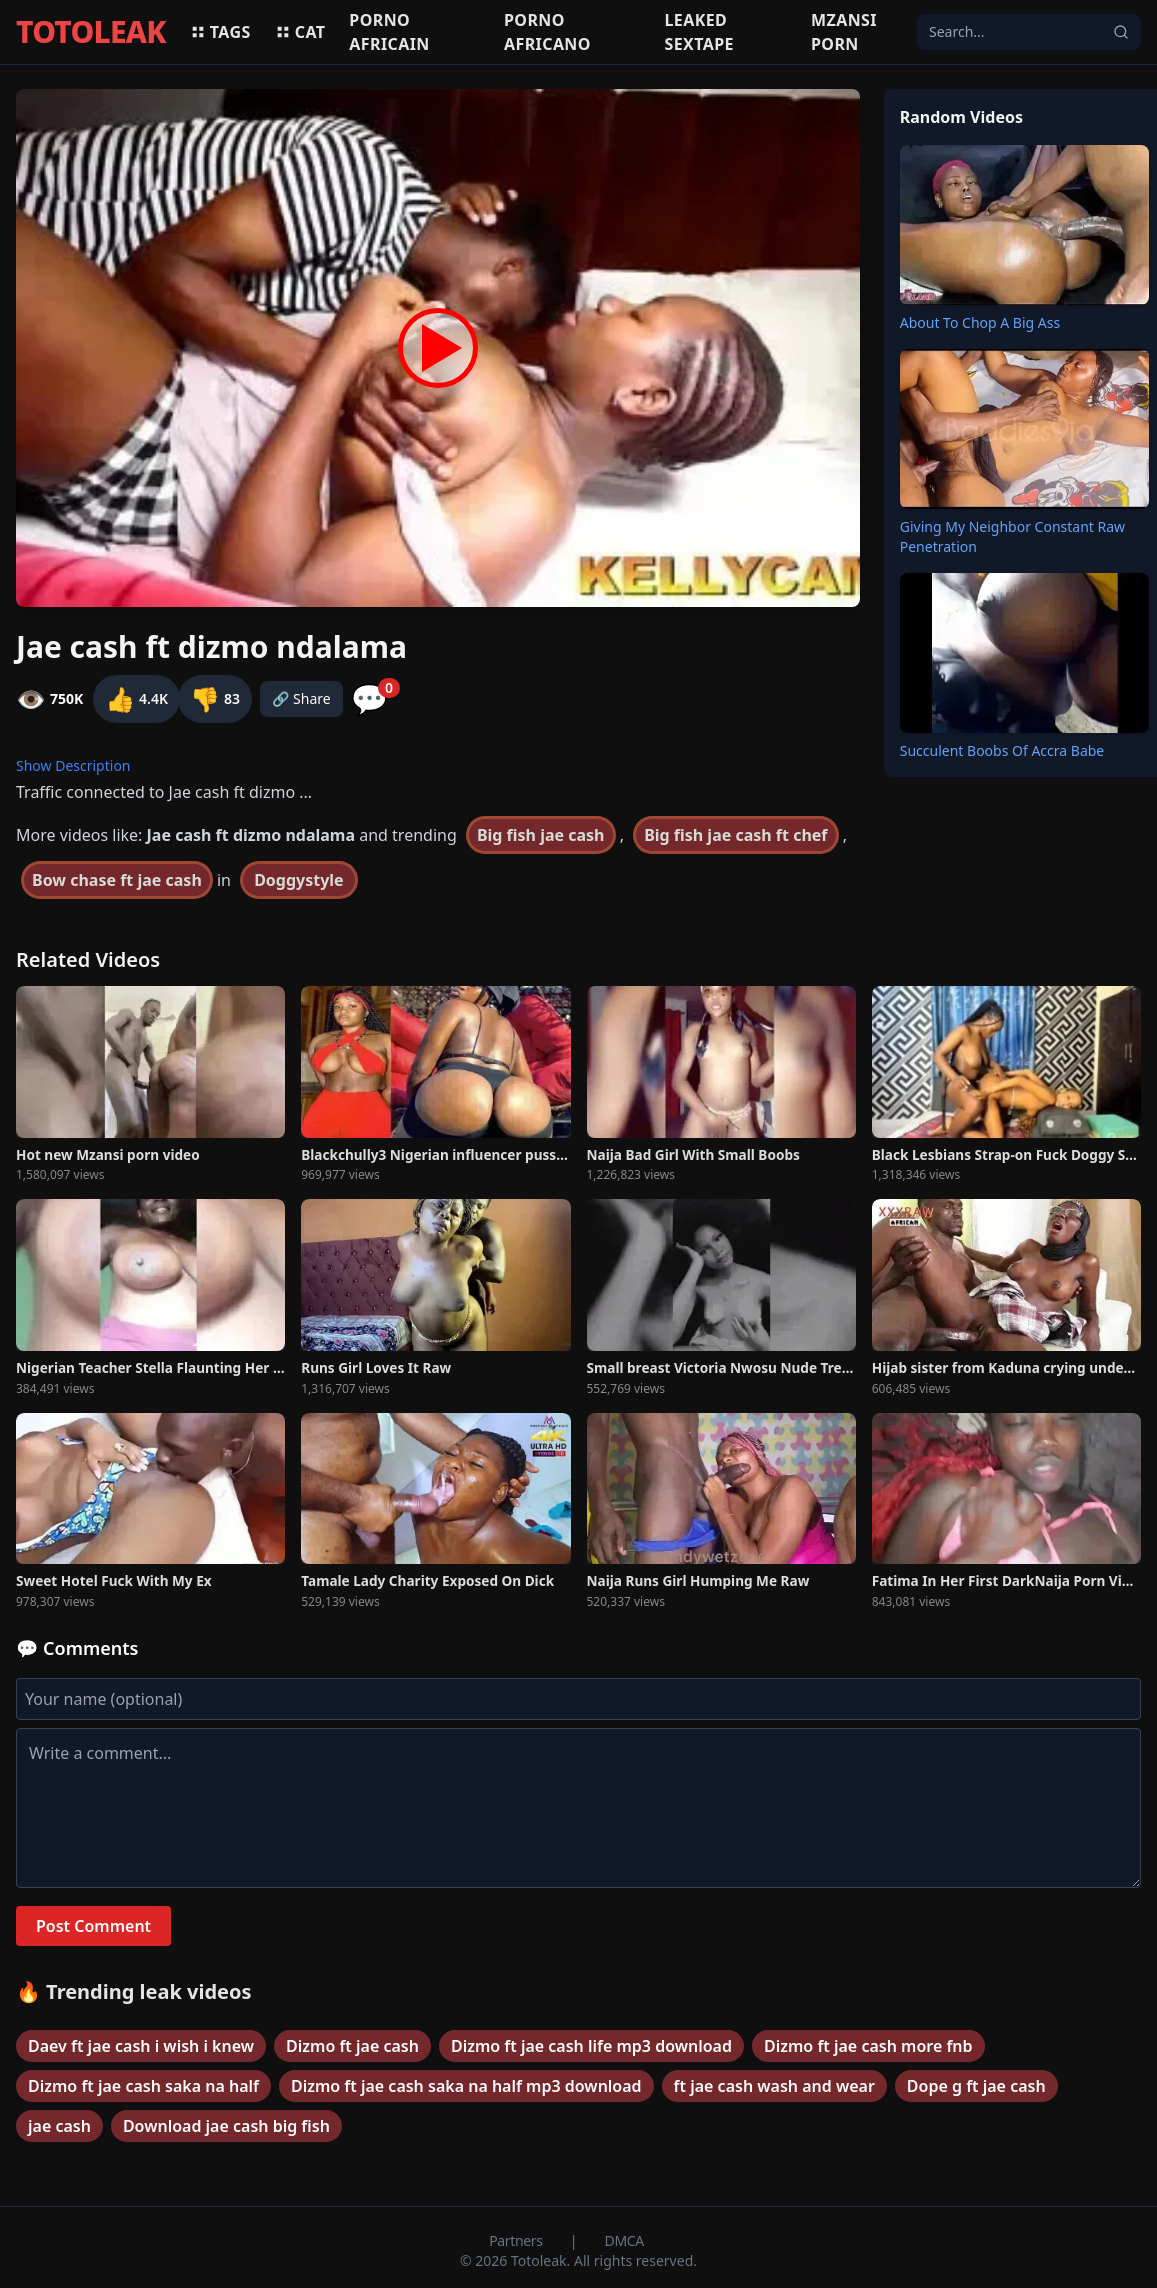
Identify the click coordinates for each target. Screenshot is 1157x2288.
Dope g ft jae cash (976, 2086)
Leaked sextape (698, 32)
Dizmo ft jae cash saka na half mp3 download (466, 2086)
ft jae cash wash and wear (774, 2086)
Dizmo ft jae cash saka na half (143, 2086)
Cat (300, 32)
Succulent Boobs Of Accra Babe (1002, 750)
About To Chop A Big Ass (980, 322)
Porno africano (547, 32)
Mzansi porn (844, 32)
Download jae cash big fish (226, 2126)
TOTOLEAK (91, 32)
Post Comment (93, 1926)
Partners (517, 2240)
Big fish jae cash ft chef (735, 835)
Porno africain (389, 32)
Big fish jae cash (541, 835)
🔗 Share (301, 698)
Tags (220, 32)
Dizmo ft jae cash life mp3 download (591, 2046)
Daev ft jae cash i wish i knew (141, 2046)
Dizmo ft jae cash (352, 2046)
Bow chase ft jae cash (117, 880)
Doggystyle (299, 880)
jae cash (59, 2126)
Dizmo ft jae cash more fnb (868, 2046)
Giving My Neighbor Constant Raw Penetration (1012, 536)
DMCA (624, 2240)
